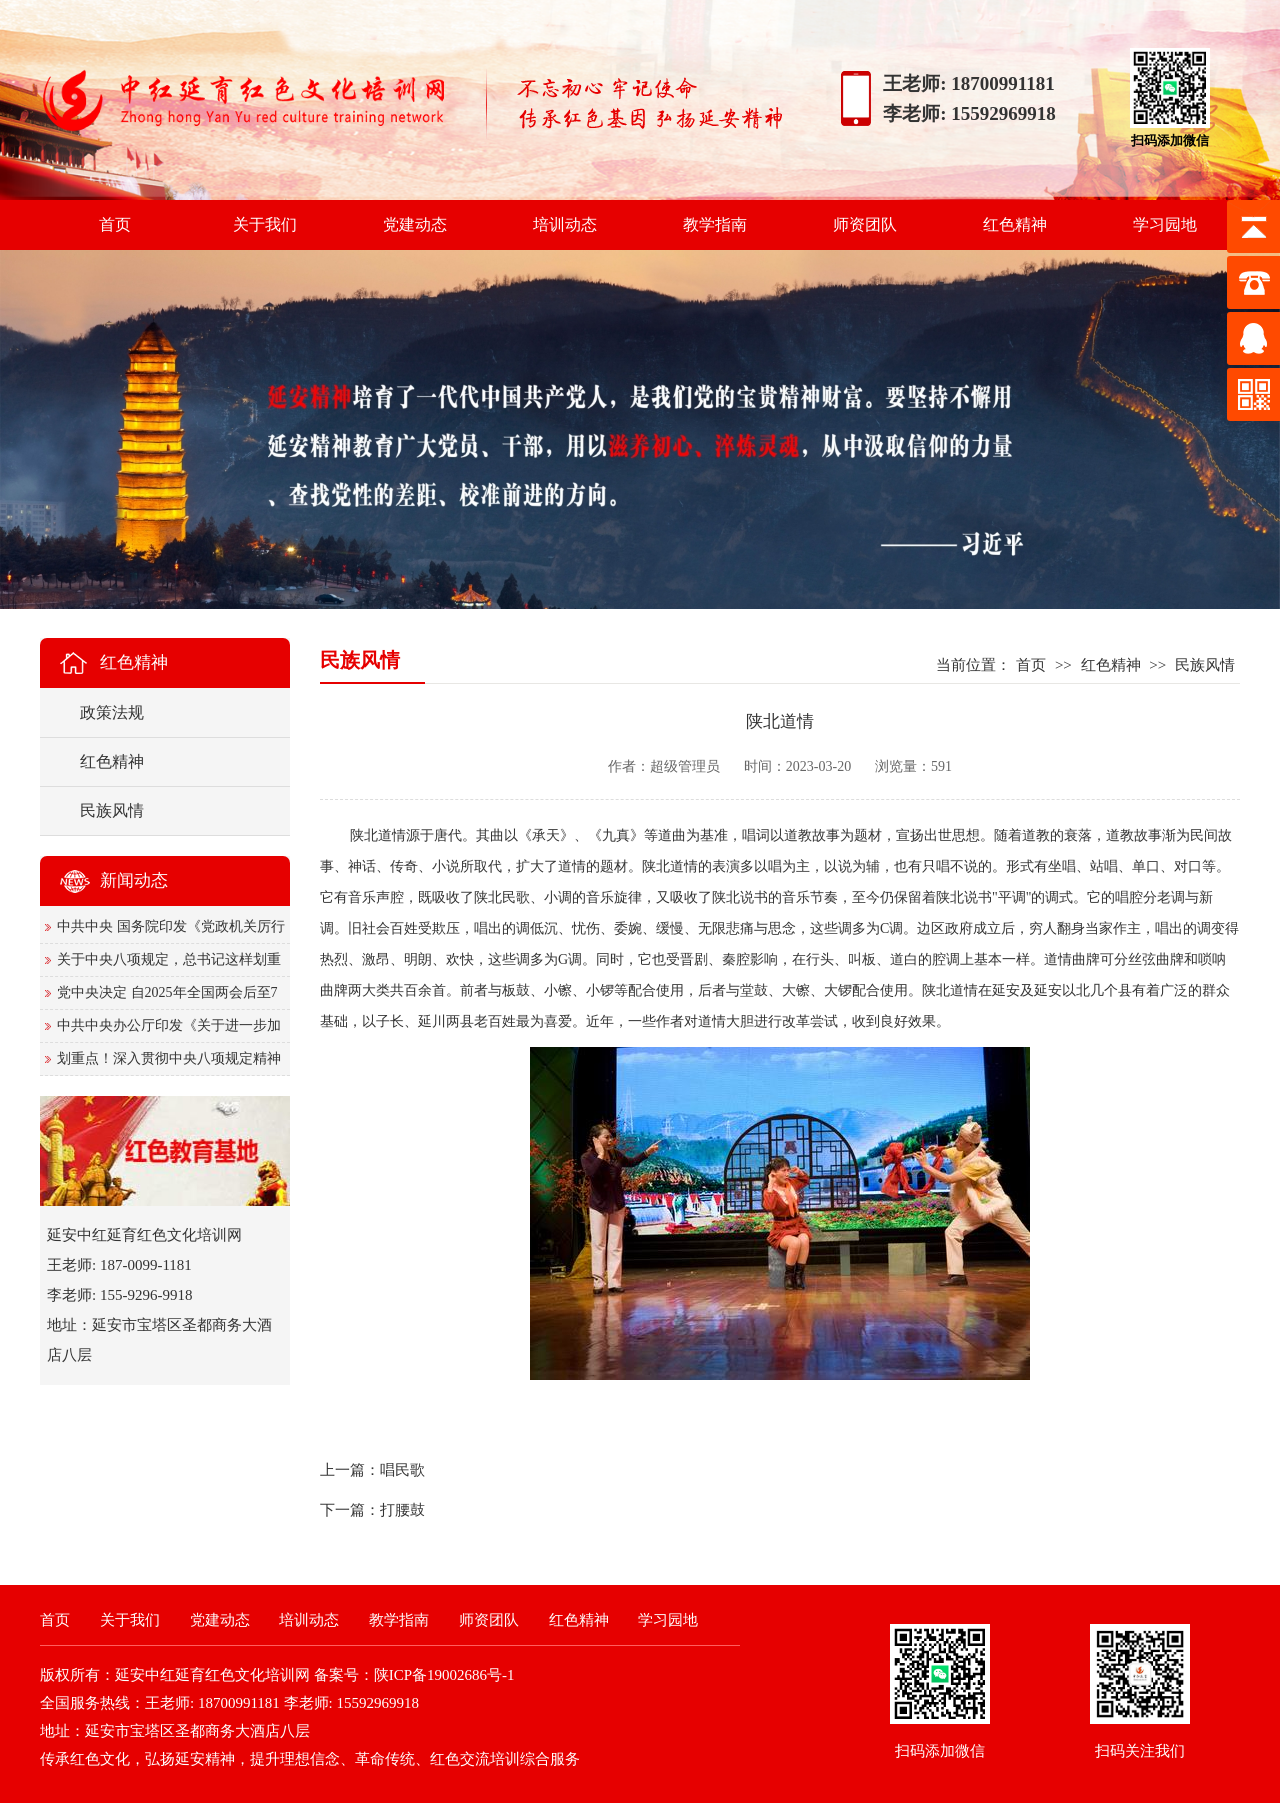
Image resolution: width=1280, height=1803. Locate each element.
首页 (115, 224)
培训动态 (565, 224)
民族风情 (1205, 665)
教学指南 (715, 224)
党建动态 (415, 224)
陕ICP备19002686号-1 (444, 1675)
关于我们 (265, 224)
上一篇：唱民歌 (372, 1470)
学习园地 (1165, 224)
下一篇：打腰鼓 (372, 1510)
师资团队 (865, 224)
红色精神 (1015, 224)
